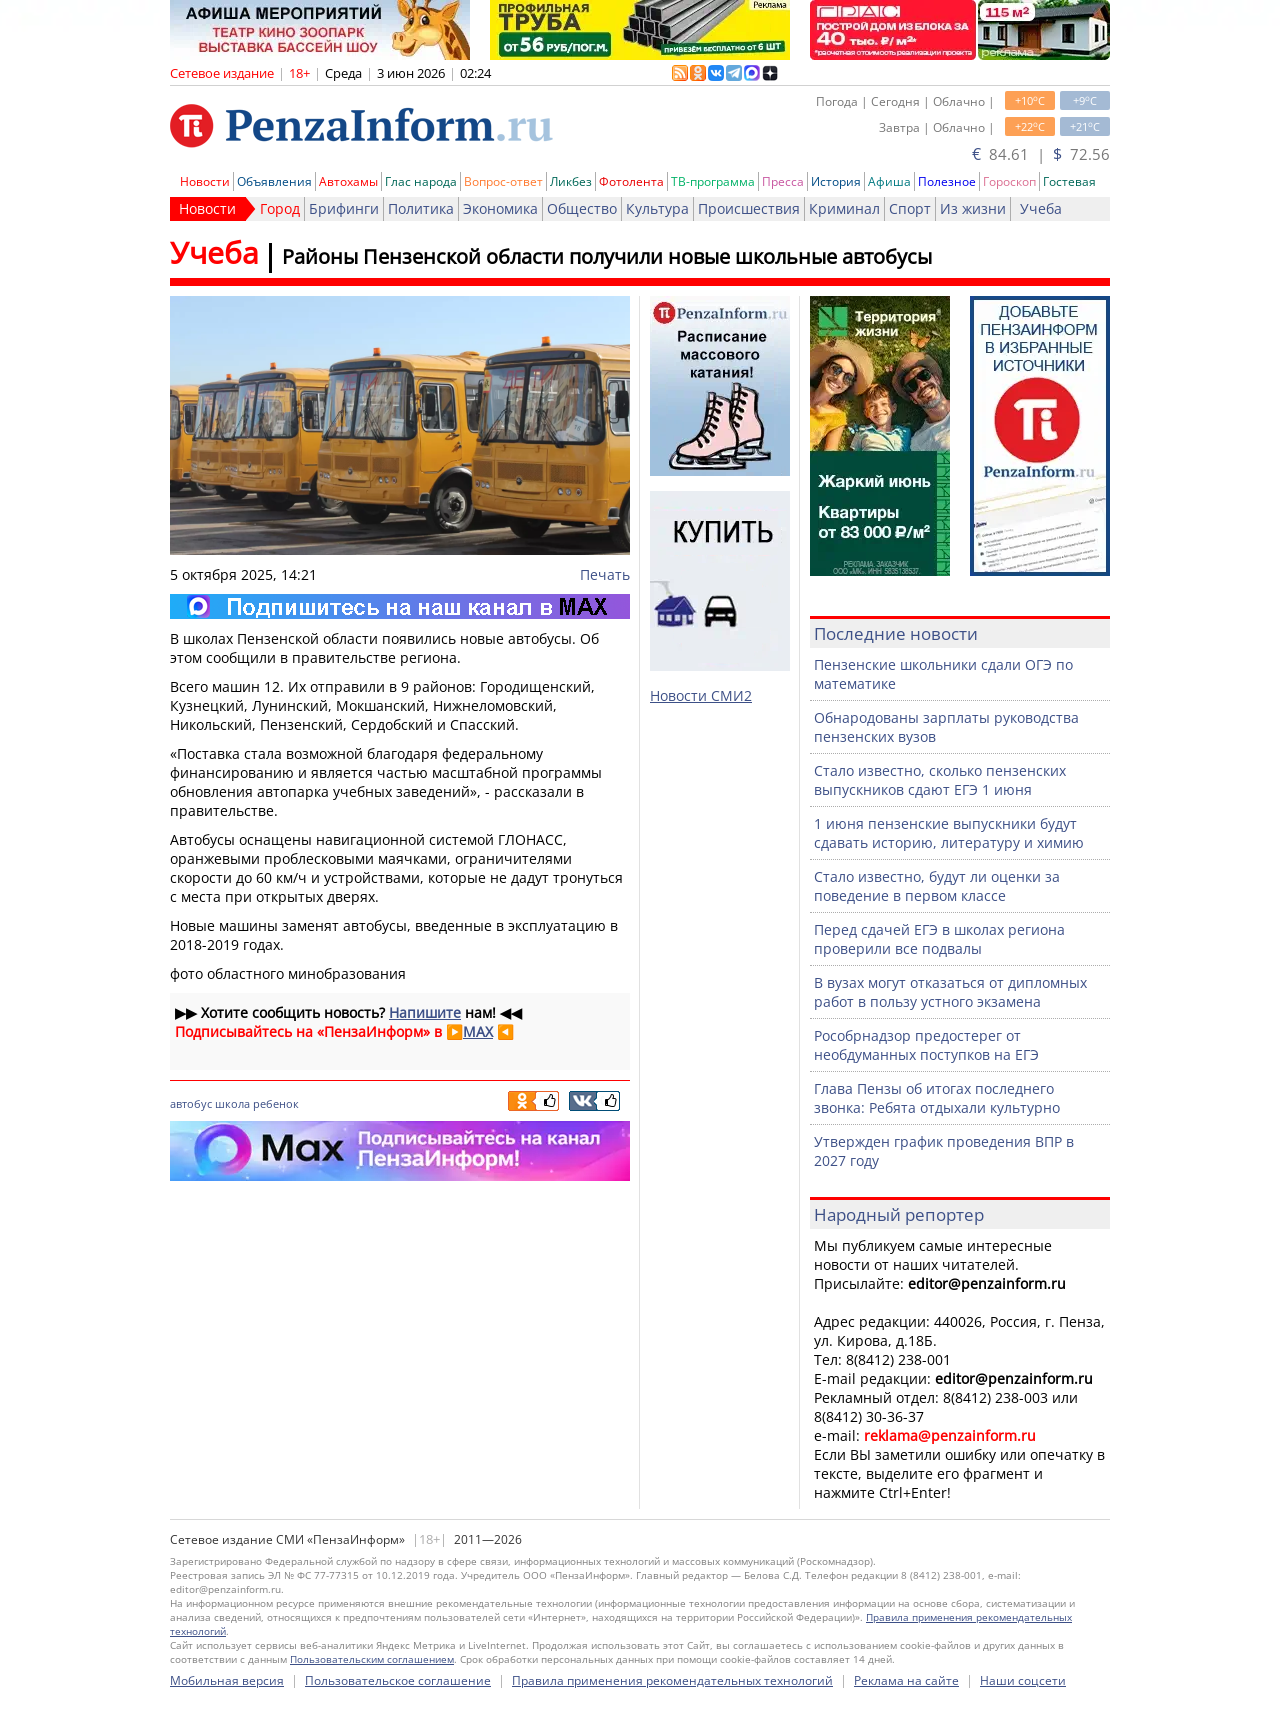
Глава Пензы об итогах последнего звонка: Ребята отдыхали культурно (937, 1098)
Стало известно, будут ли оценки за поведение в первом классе (937, 886)
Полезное (947, 181)
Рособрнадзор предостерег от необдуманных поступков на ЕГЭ (926, 1045)
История (836, 181)
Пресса (783, 181)
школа (232, 1103)
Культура (657, 208)
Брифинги (344, 208)
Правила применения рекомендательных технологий (672, 1680)
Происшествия (749, 208)
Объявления (274, 181)
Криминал (844, 208)
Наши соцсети (1023, 1680)
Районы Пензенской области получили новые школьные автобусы (607, 256)
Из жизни (973, 208)
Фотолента (631, 181)
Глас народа (421, 181)
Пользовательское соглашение (398, 1680)
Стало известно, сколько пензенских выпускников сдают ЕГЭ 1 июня (940, 780)
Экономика (500, 208)
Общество (582, 208)
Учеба (1041, 208)
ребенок (276, 1103)
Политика (421, 208)
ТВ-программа (713, 181)
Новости (205, 181)
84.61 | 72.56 (1041, 154)
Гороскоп (1009, 181)
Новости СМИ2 (701, 695)
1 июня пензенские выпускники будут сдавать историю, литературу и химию (949, 833)
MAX (478, 1031)
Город (280, 208)
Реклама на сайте (906, 1680)
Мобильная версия (227, 1680)
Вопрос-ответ (503, 181)
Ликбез (571, 181)
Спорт (910, 208)
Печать (605, 574)
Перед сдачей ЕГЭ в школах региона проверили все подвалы (939, 939)
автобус (191, 1103)
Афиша (889, 181)
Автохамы (348, 181)
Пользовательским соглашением (372, 1659)
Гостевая (1069, 181)
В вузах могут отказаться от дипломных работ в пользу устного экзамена (950, 992)
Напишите (425, 1012)
